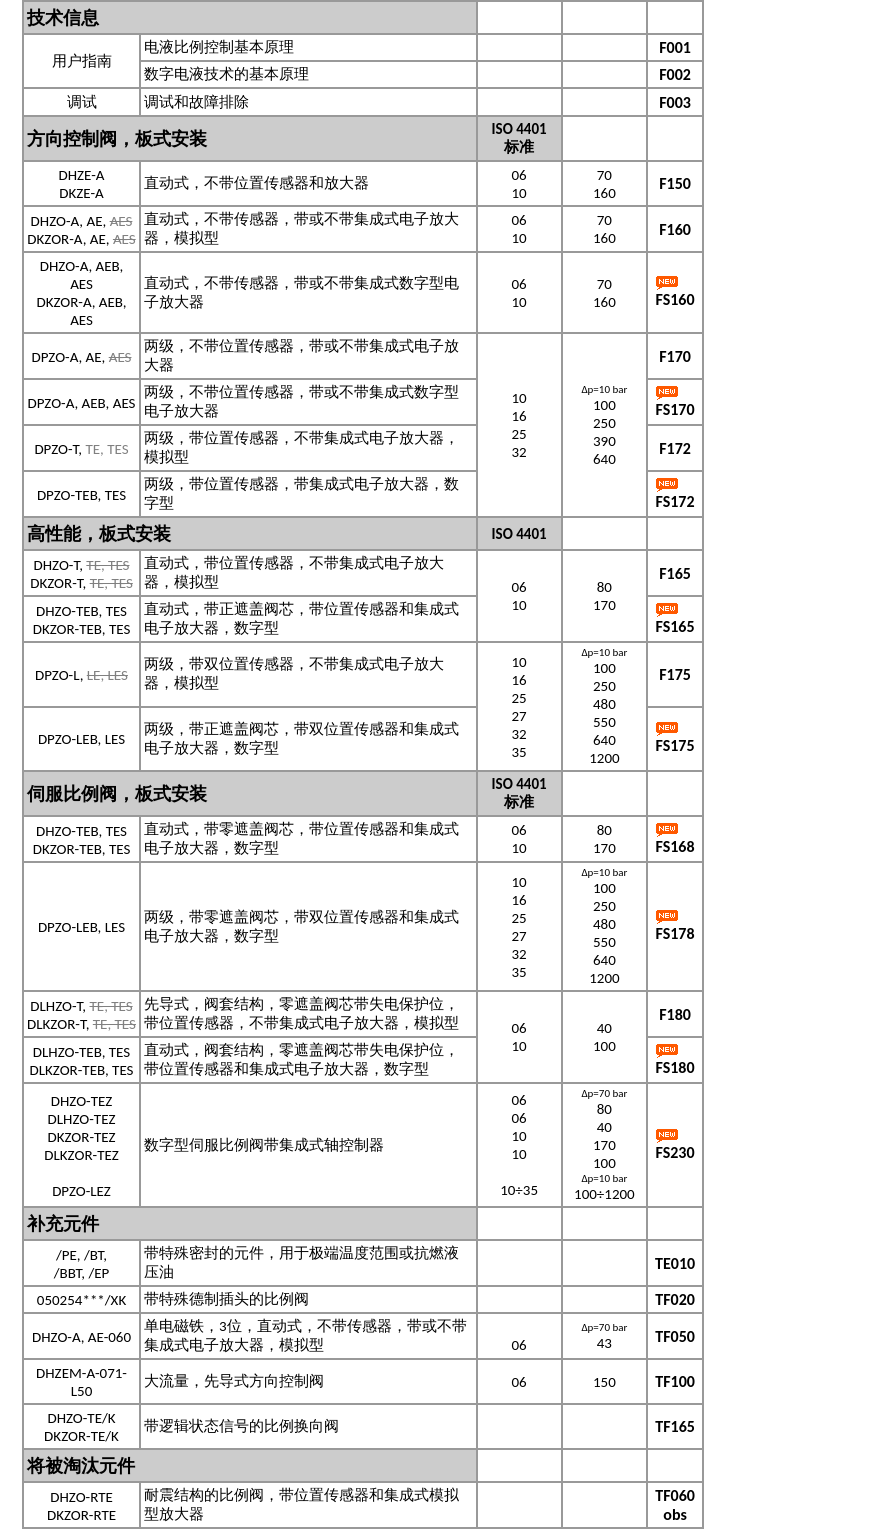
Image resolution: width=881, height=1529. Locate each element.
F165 (675, 573)
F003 (675, 102)
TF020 (675, 1299)
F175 (675, 674)
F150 (675, 183)
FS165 (675, 626)
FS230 (675, 1152)
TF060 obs (675, 1505)
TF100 (675, 1381)
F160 (675, 229)
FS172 (675, 501)
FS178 (675, 933)
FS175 (675, 745)
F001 (675, 47)
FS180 (675, 1067)
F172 (675, 448)
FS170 (675, 409)
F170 (675, 356)
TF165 (675, 1426)
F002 (675, 74)
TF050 (675, 1336)
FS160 (675, 299)
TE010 (675, 1263)
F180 (675, 1014)
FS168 (675, 846)
